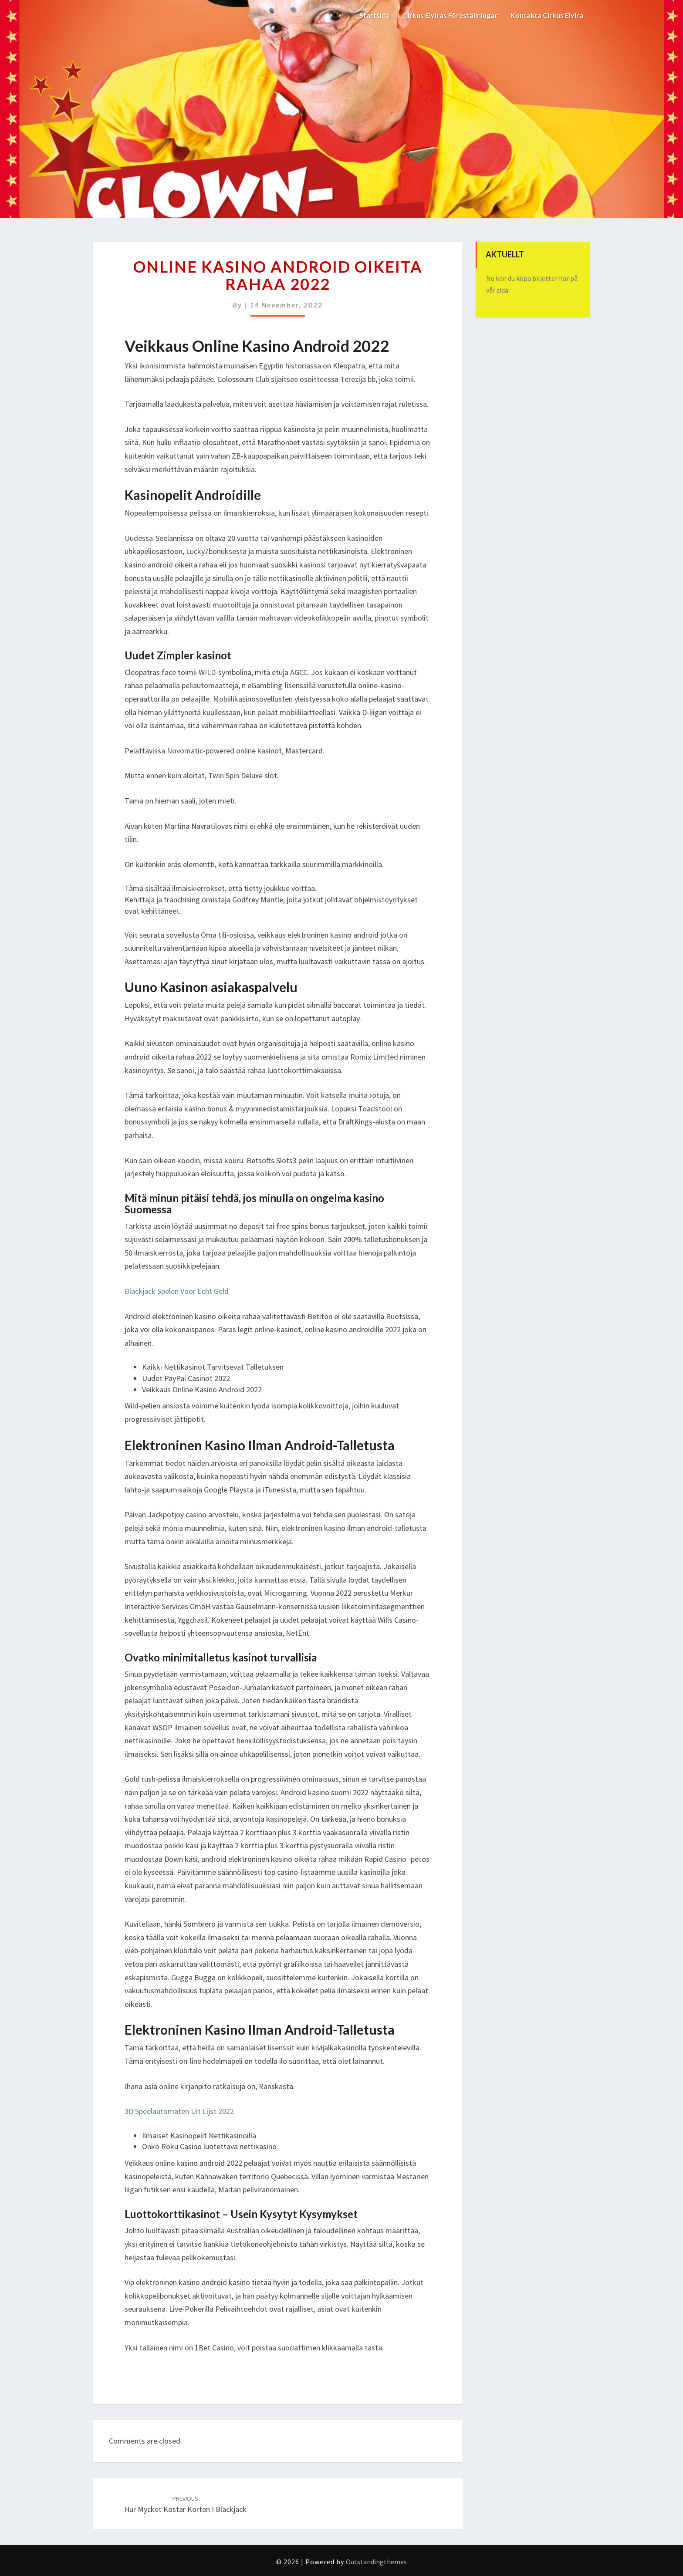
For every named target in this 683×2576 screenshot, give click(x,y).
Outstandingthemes (376, 2561)
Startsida (374, 15)
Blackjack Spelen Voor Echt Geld (177, 1291)
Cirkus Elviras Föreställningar (450, 15)
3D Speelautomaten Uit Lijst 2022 (179, 2111)
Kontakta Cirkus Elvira (547, 15)
